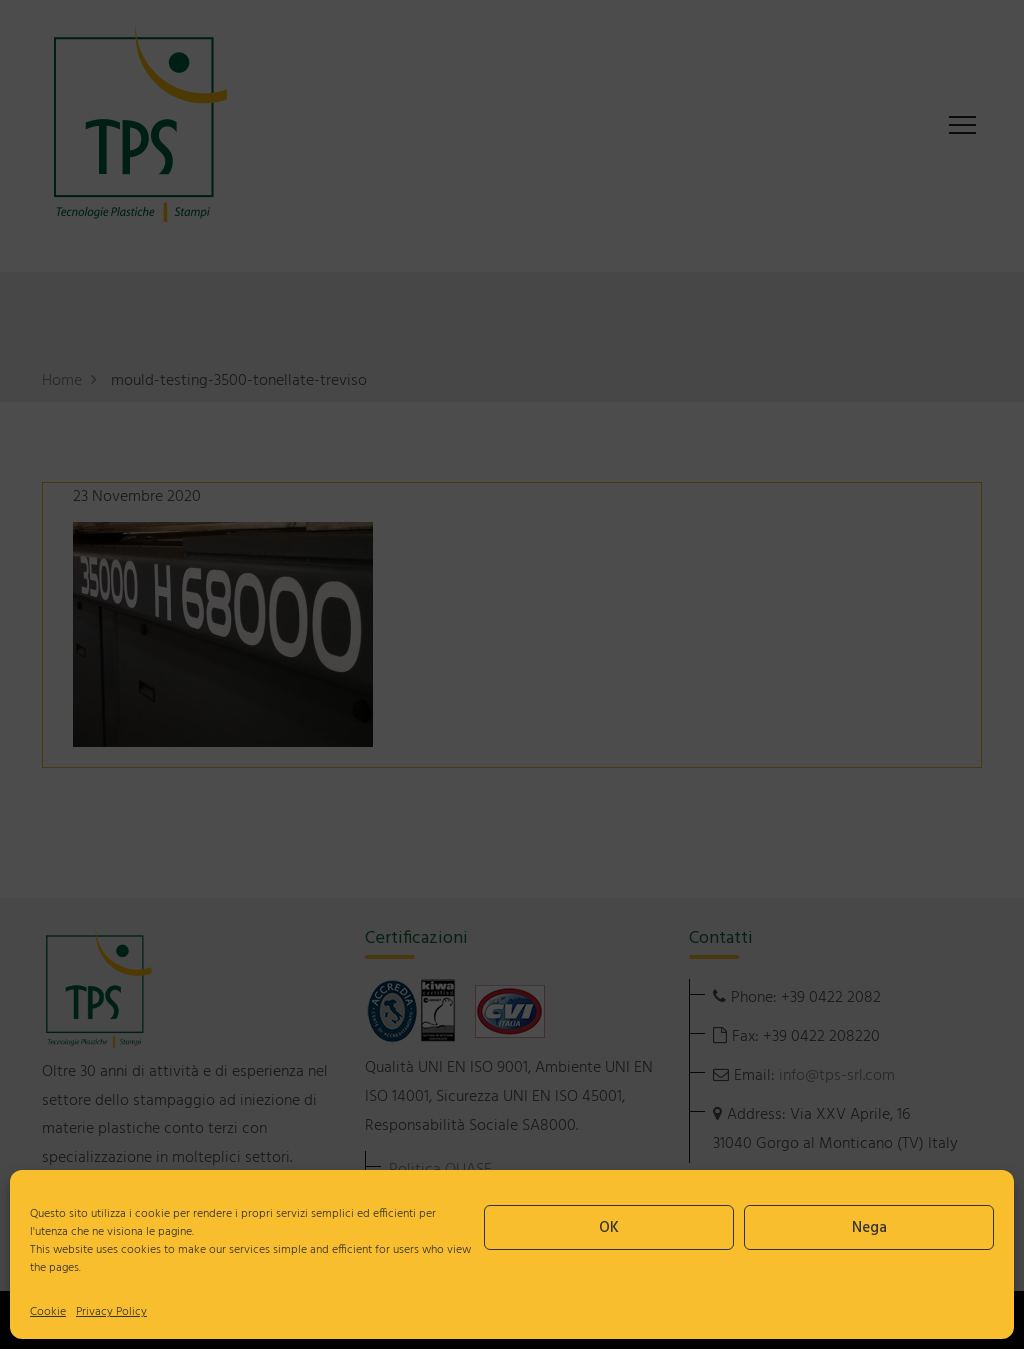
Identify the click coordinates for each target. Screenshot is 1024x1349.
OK (609, 1228)
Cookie (48, 1312)
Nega (869, 1228)
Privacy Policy (111, 1312)
